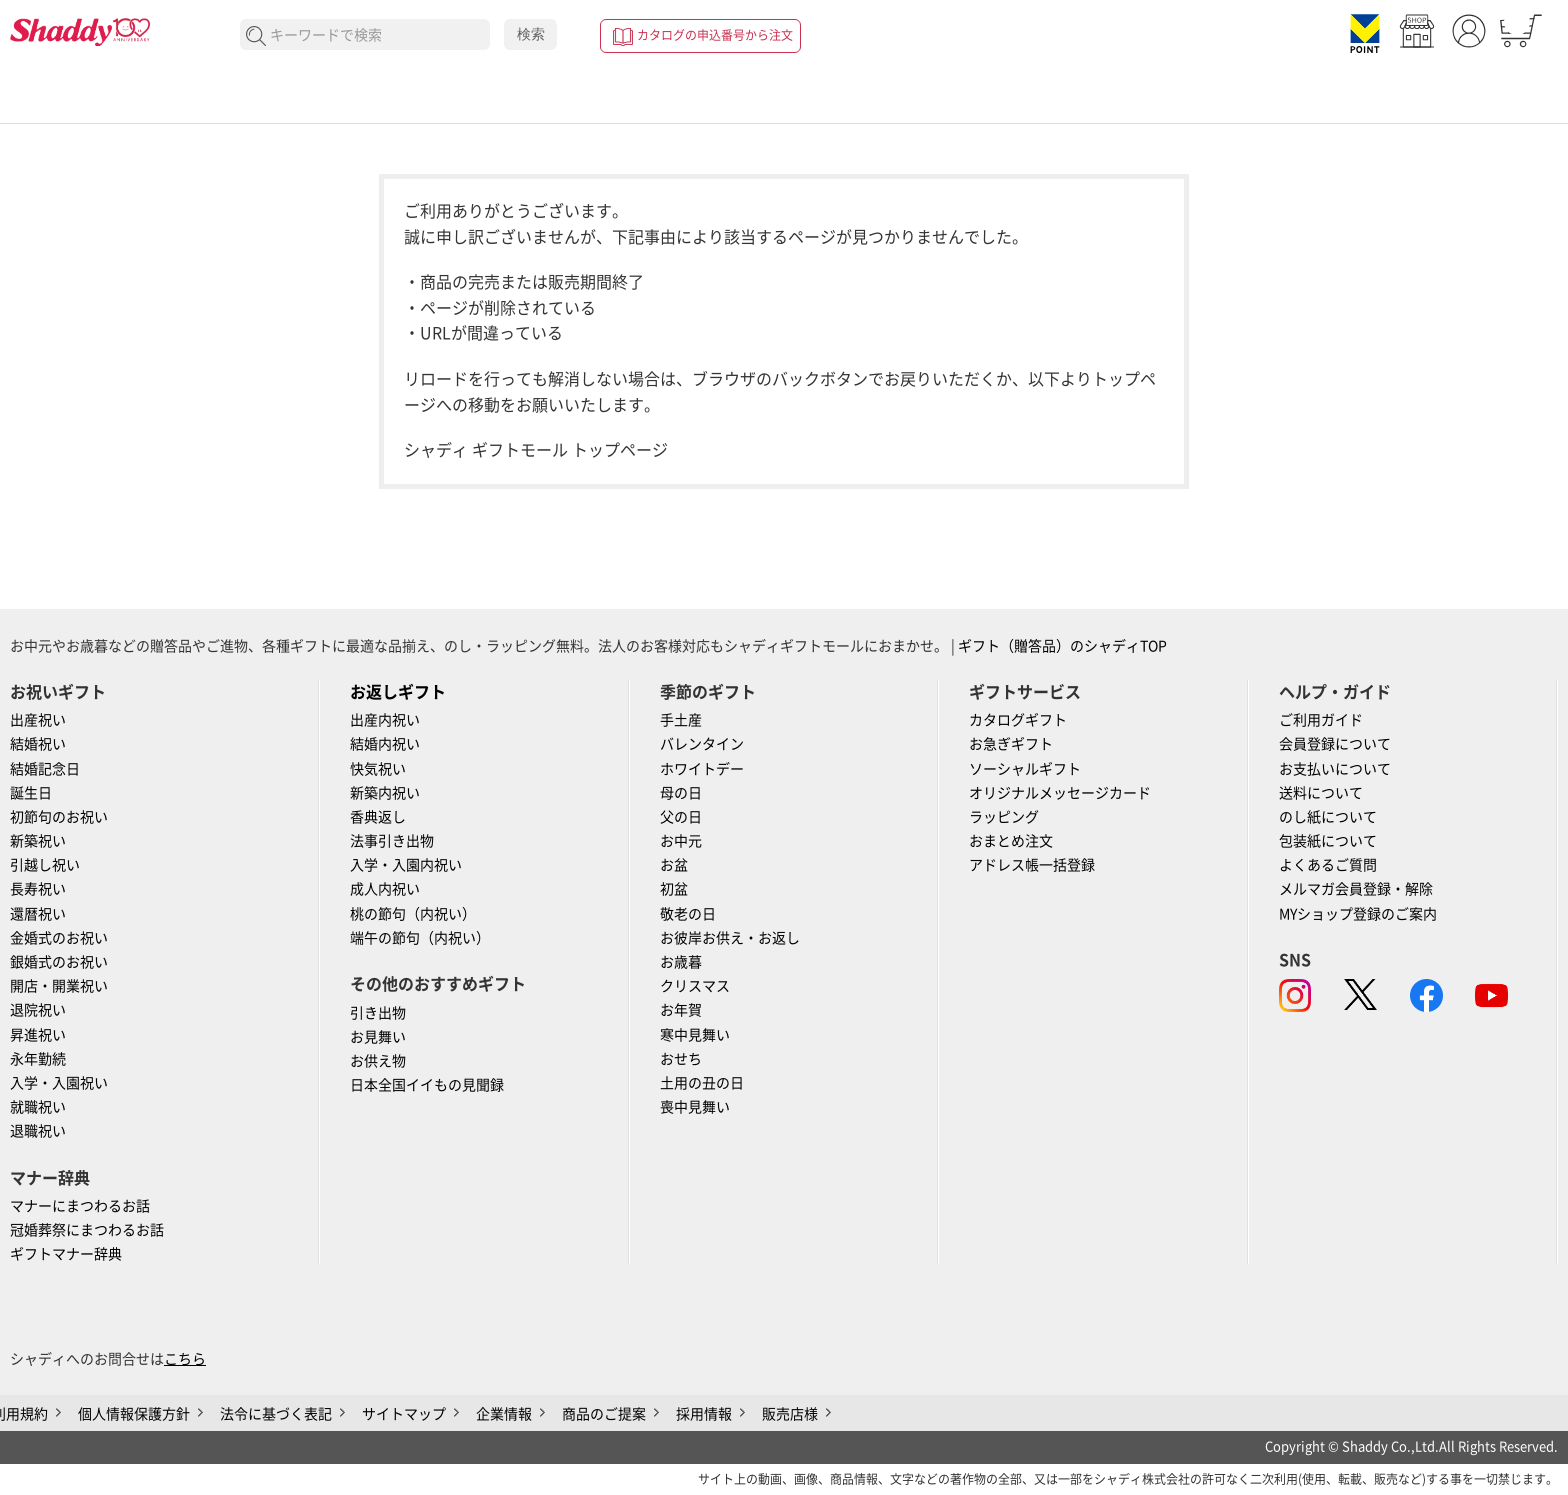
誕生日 (31, 793)
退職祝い (38, 1131)
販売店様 (790, 1414)
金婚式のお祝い (59, 938)
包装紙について (1328, 841)
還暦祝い (38, 914)
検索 (531, 34)
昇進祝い (38, 1035)
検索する (256, 36)
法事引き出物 (392, 841)
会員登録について (1335, 744)
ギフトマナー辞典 (66, 1254)
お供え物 (378, 1061)
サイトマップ (404, 1414)
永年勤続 (38, 1059)
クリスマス (695, 986)
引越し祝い (45, 865)
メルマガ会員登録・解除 (1356, 889)
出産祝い (38, 720)
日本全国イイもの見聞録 (427, 1085)
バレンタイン (702, 744)
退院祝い (38, 1010)
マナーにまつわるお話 (80, 1206)
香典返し (378, 817)
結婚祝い (38, 744)
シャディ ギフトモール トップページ (536, 450)
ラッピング (1004, 817)
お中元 (681, 841)
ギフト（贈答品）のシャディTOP (1062, 646)
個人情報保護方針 (134, 1414)
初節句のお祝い (59, 817)
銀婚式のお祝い (59, 962)
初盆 (674, 889)
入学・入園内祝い (406, 865)
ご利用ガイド (1321, 720)
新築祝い (38, 841)
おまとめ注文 (1011, 841)
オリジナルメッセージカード (1060, 793)
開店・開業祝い (59, 986)
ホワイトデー (702, 769)
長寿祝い (38, 889)
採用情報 (704, 1414)
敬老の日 (688, 914)
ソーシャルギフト (1025, 769)
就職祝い (38, 1107)
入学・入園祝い (59, 1083)
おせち (681, 1059)
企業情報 (504, 1414)
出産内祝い (385, 720)
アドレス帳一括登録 (1032, 865)
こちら (185, 1359)
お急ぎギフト (1011, 744)
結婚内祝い (385, 744)
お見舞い (378, 1037)
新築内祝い (385, 793)
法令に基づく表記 (276, 1414)
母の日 (681, 793)
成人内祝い (385, 889)
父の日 (681, 817)
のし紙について (1328, 817)
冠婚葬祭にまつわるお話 (87, 1230)
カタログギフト (1018, 720)
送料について (1321, 793)
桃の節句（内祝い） (413, 914)
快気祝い (378, 769)
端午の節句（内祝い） (420, 938)
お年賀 (681, 1010)
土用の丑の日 (702, 1083)
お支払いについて (1335, 769)
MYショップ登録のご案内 (1358, 914)
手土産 (681, 720)
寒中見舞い (695, 1035)
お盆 (674, 865)
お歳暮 (681, 962)
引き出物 (378, 1013)
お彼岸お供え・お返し (730, 938)
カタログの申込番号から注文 (715, 35)
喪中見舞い (695, 1107)
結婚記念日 (45, 769)
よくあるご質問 (1328, 865)
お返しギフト (398, 692)
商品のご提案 (604, 1414)
